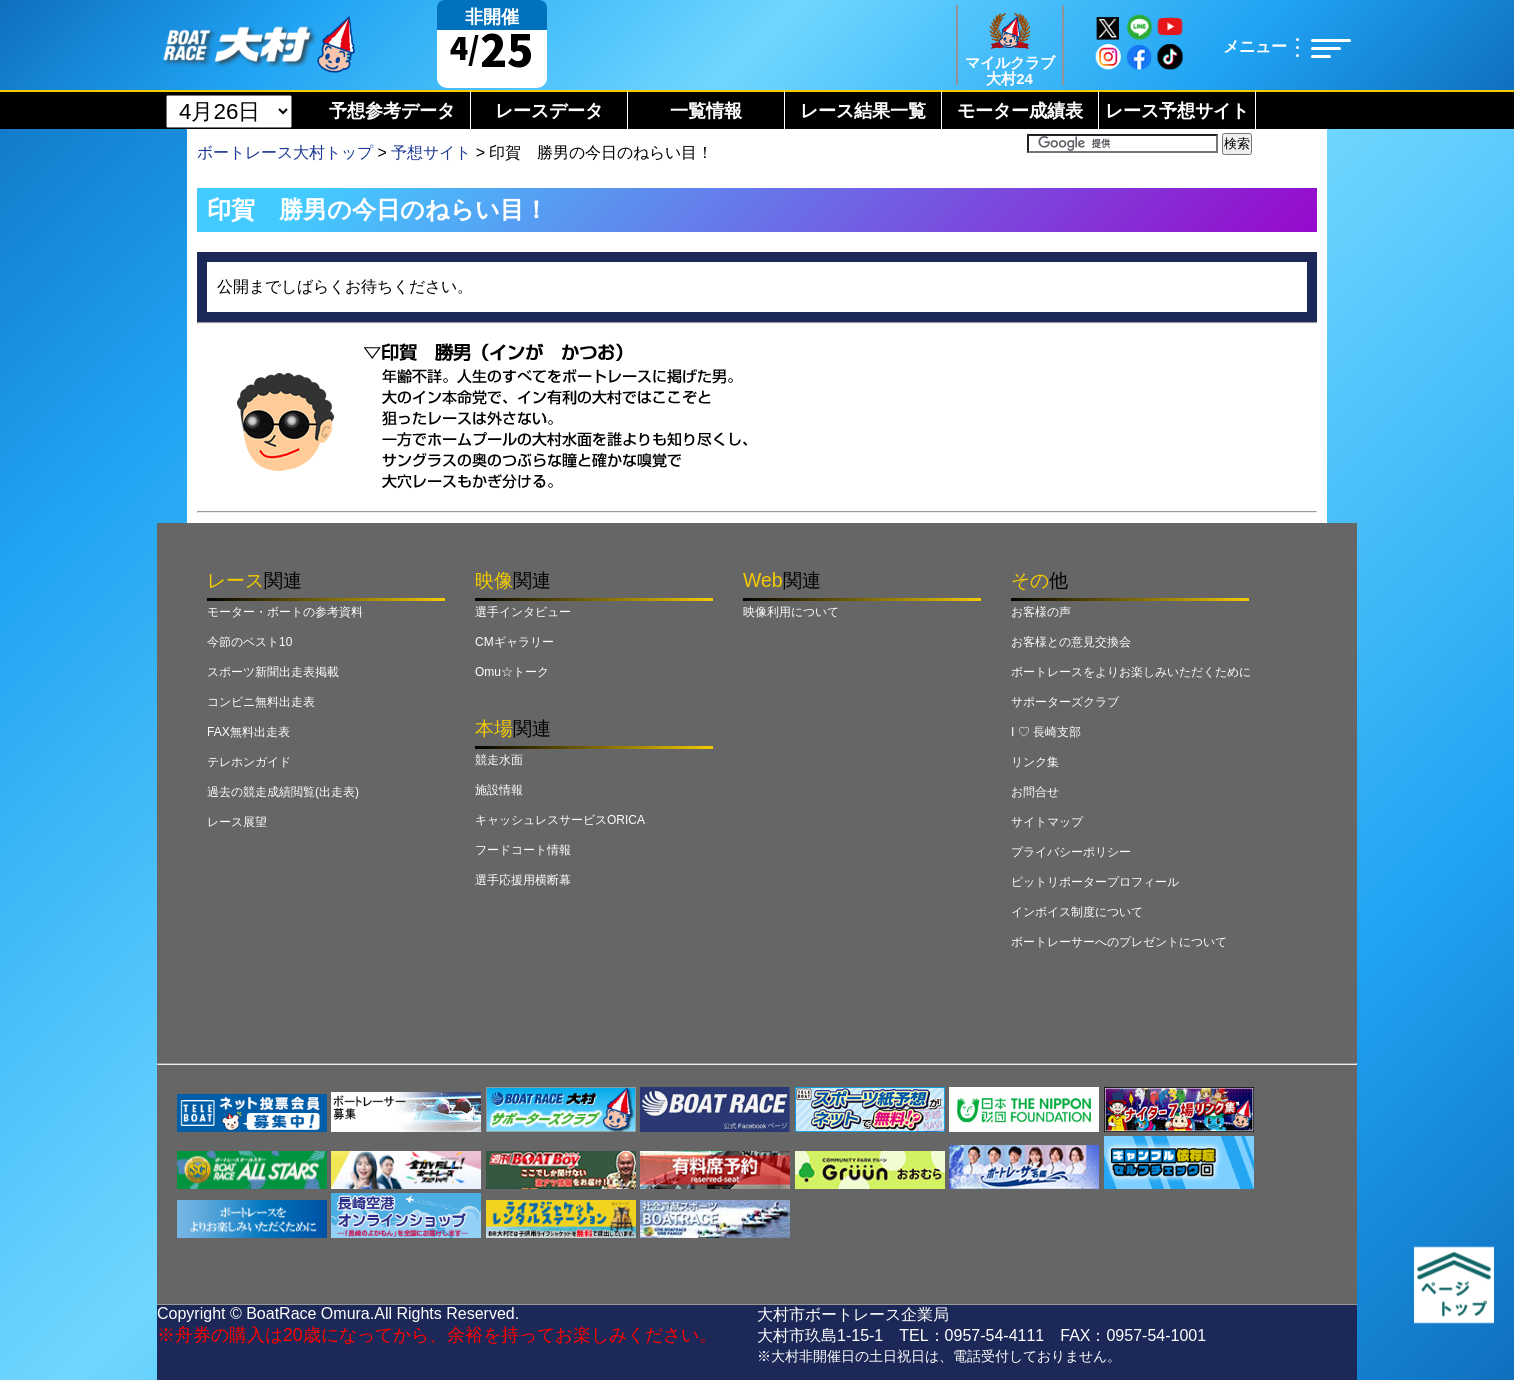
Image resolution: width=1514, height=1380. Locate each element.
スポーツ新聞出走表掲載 (273, 672)
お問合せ (1035, 792)
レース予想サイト (1177, 111)
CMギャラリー (514, 642)
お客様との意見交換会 (1071, 642)
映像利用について (791, 612)
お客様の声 (1041, 612)
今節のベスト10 (249, 642)
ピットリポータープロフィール (1095, 882)
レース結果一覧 (863, 111)
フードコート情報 (523, 850)
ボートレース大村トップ (285, 152)
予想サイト (431, 152)
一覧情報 (706, 111)
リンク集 (1035, 762)
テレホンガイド (249, 762)
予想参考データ (392, 111)
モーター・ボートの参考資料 (285, 612)
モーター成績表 (1020, 111)
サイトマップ (1047, 822)
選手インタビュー (523, 612)
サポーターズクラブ (1065, 702)
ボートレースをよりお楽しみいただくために (1131, 672)
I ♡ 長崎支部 (1046, 732)
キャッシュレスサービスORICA (560, 820)
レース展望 (237, 822)
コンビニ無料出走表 (261, 702)
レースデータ (549, 111)
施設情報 (499, 790)
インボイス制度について (1077, 912)
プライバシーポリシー (1071, 852)
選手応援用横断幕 (523, 880)
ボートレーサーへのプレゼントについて (1119, 942)
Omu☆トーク (512, 672)
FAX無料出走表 (248, 732)
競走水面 (499, 760)
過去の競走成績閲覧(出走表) (283, 792)
